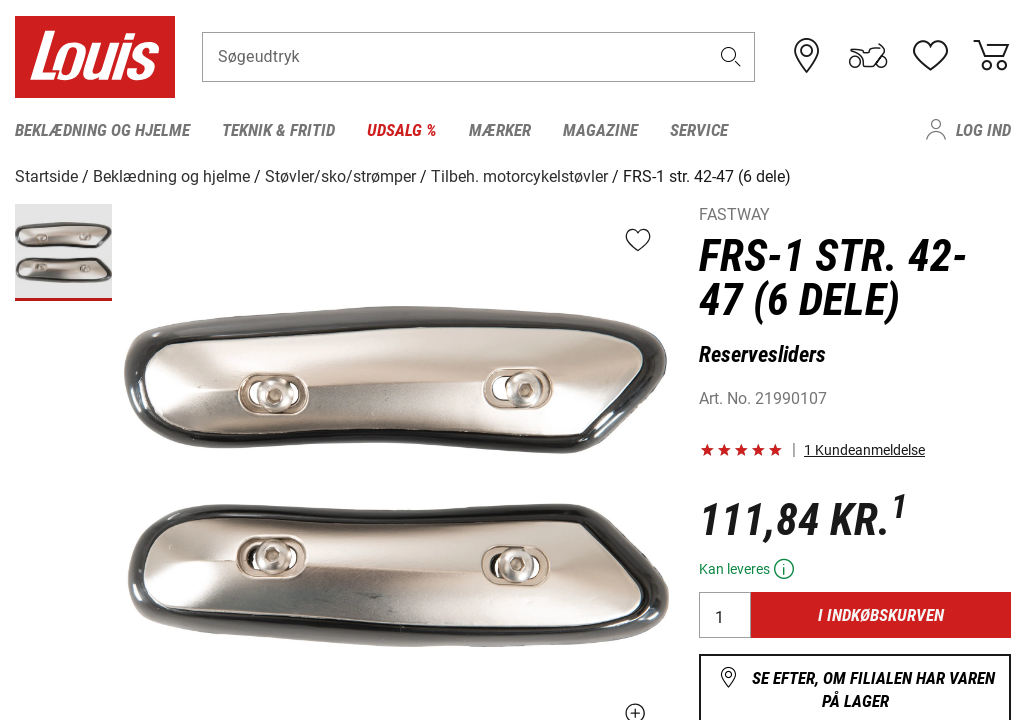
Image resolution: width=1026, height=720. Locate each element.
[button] (730, 56)
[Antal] (725, 615)
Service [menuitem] (699, 130)
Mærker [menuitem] (500, 130)
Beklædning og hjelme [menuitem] (102, 130)
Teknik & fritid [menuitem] (278, 130)
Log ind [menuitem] (983, 130)
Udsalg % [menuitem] (402, 130)
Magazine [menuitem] (600, 130)
